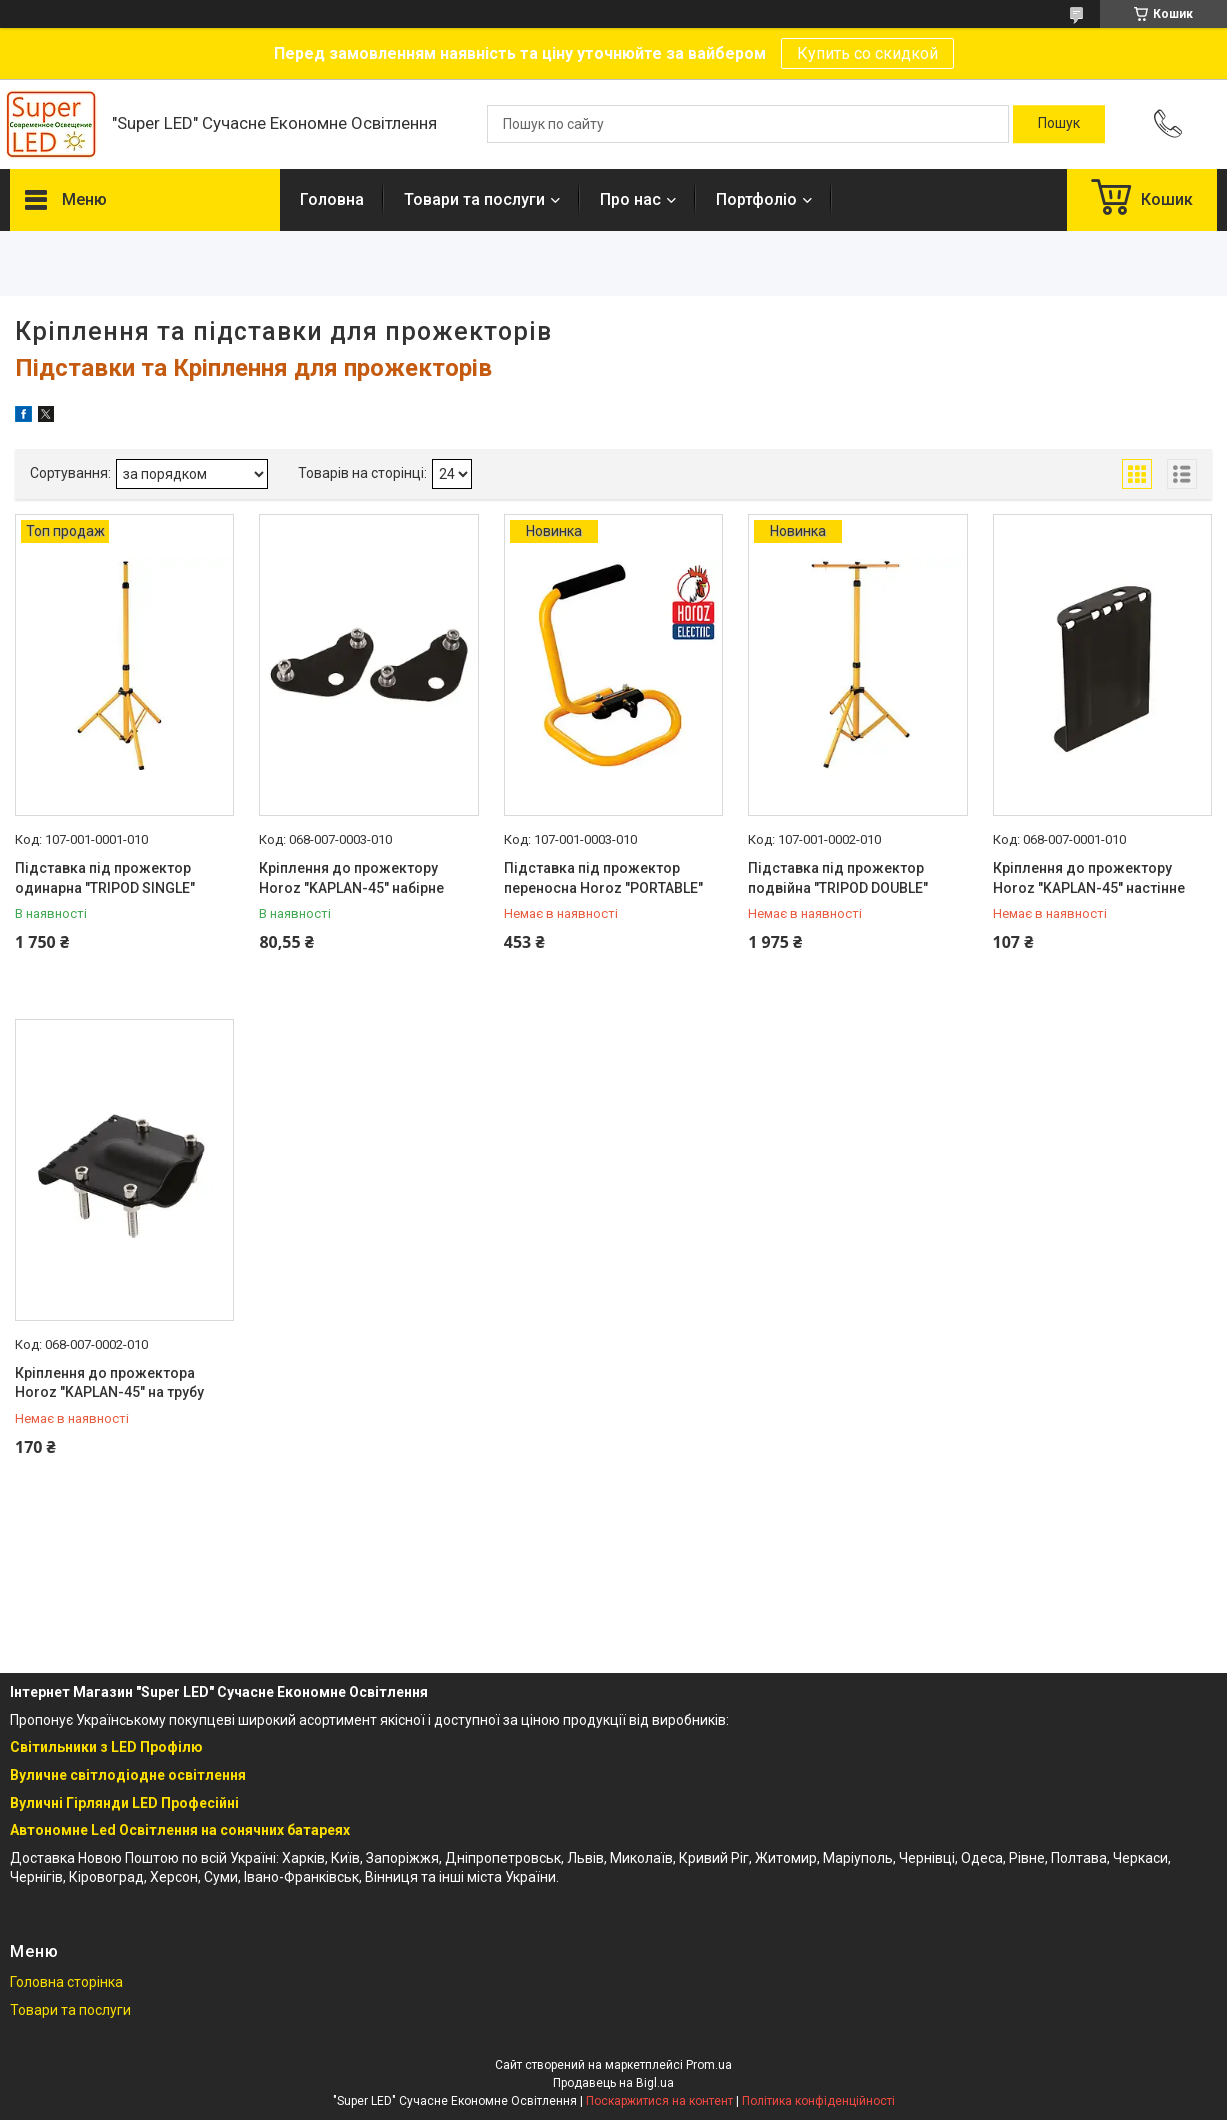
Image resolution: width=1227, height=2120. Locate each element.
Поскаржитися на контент (659, 2101)
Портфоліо (756, 199)
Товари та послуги (474, 199)
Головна (332, 199)
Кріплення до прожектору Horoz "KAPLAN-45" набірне (351, 878)
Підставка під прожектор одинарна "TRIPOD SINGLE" (105, 878)
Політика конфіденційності (818, 2101)
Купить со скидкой (867, 53)
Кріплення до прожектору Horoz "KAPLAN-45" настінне (1089, 878)
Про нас (630, 199)
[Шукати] (1059, 124)
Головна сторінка (66, 1982)
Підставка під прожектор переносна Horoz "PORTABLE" (603, 878)
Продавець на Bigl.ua (613, 2083)
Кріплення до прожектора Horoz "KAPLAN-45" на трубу (109, 1383)
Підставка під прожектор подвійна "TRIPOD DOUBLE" (838, 878)
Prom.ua (709, 2065)
